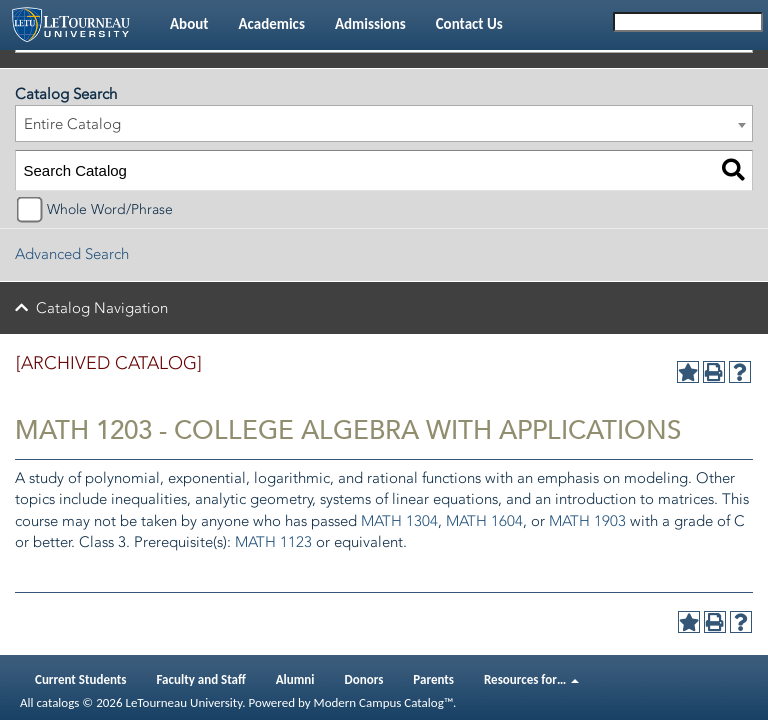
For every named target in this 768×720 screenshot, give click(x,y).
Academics (271, 24)
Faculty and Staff (201, 679)
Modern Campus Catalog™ (383, 702)
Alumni (295, 679)
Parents (433, 679)
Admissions (370, 24)
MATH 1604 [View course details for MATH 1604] (484, 521)
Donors (364, 679)
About (189, 24)
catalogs (57, 702)
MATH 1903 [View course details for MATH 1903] (587, 521)
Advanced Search (72, 254)
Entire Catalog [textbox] (72, 124)
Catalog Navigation (102, 308)
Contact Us (469, 24)
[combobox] (384, 124)
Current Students (81, 679)
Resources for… (531, 679)
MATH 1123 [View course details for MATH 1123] (273, 542)
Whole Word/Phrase (110, 209)
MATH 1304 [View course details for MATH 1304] (399, 521)
